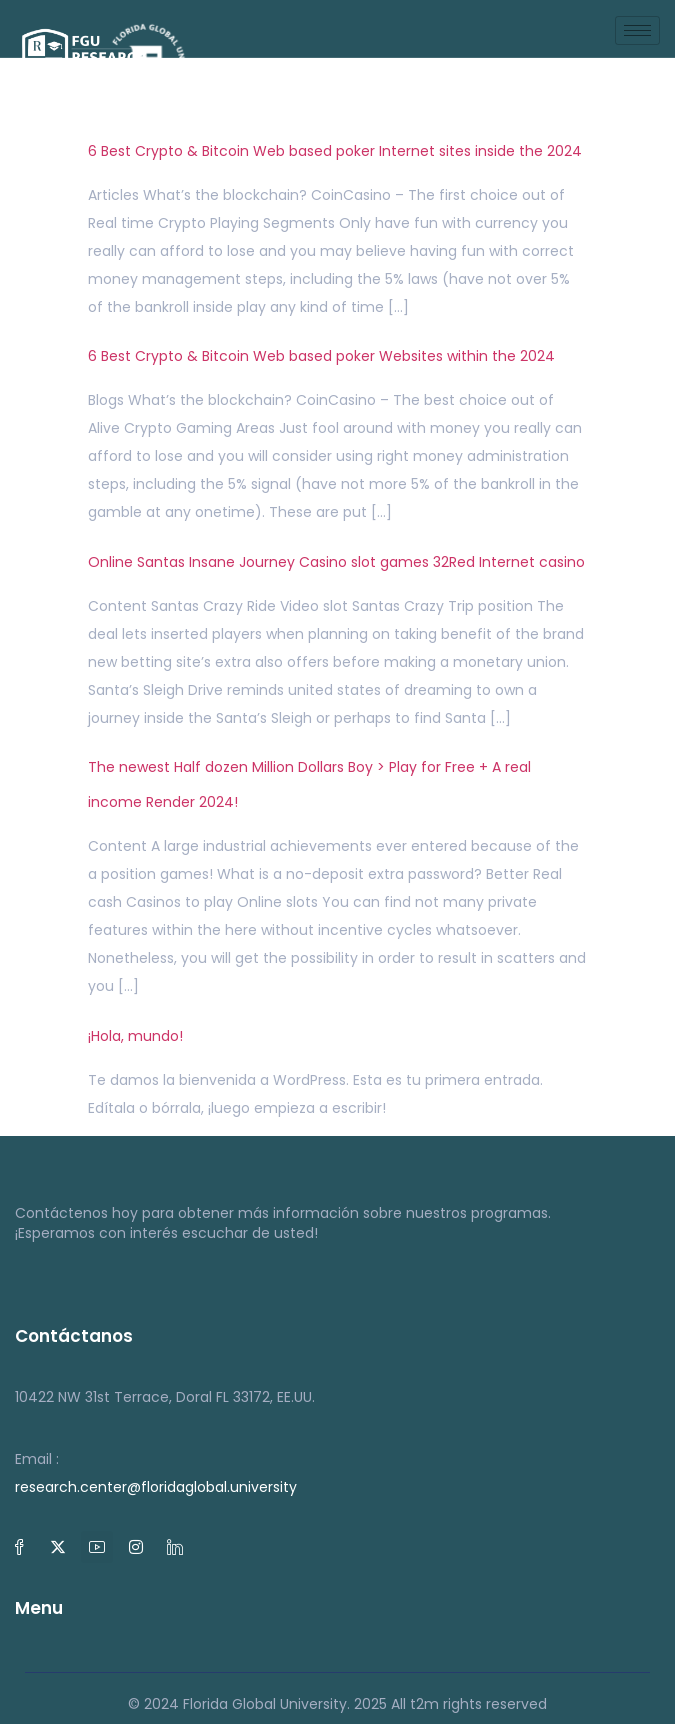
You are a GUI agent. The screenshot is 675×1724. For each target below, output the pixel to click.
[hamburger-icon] (637, 30)
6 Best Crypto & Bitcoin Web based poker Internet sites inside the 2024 (335, 151)
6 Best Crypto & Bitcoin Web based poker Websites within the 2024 (321, 356)
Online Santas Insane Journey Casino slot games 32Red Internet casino (336, 562)
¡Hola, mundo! (135, 1036)
